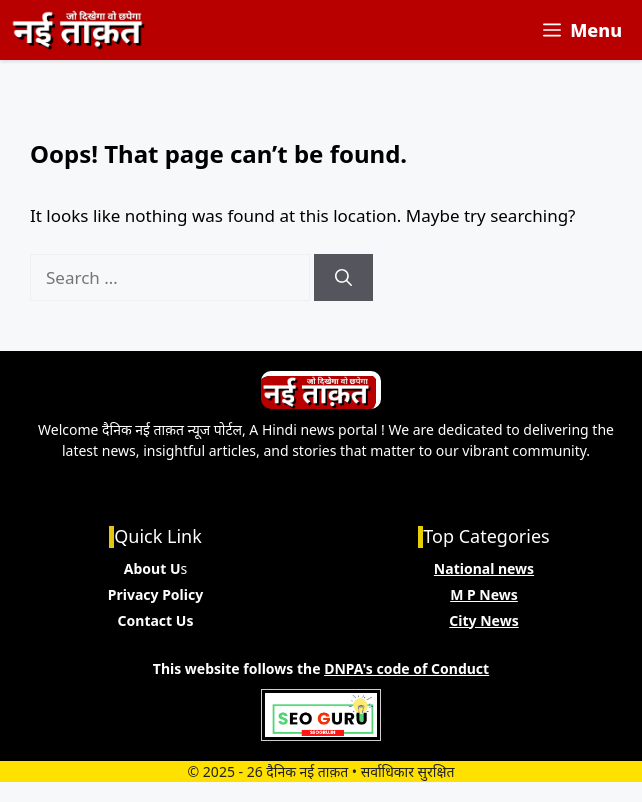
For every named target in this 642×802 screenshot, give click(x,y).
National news (484, 568)
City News (483, 620)
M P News (484, 594)
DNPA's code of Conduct (406, 668)
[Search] (343, 278)
